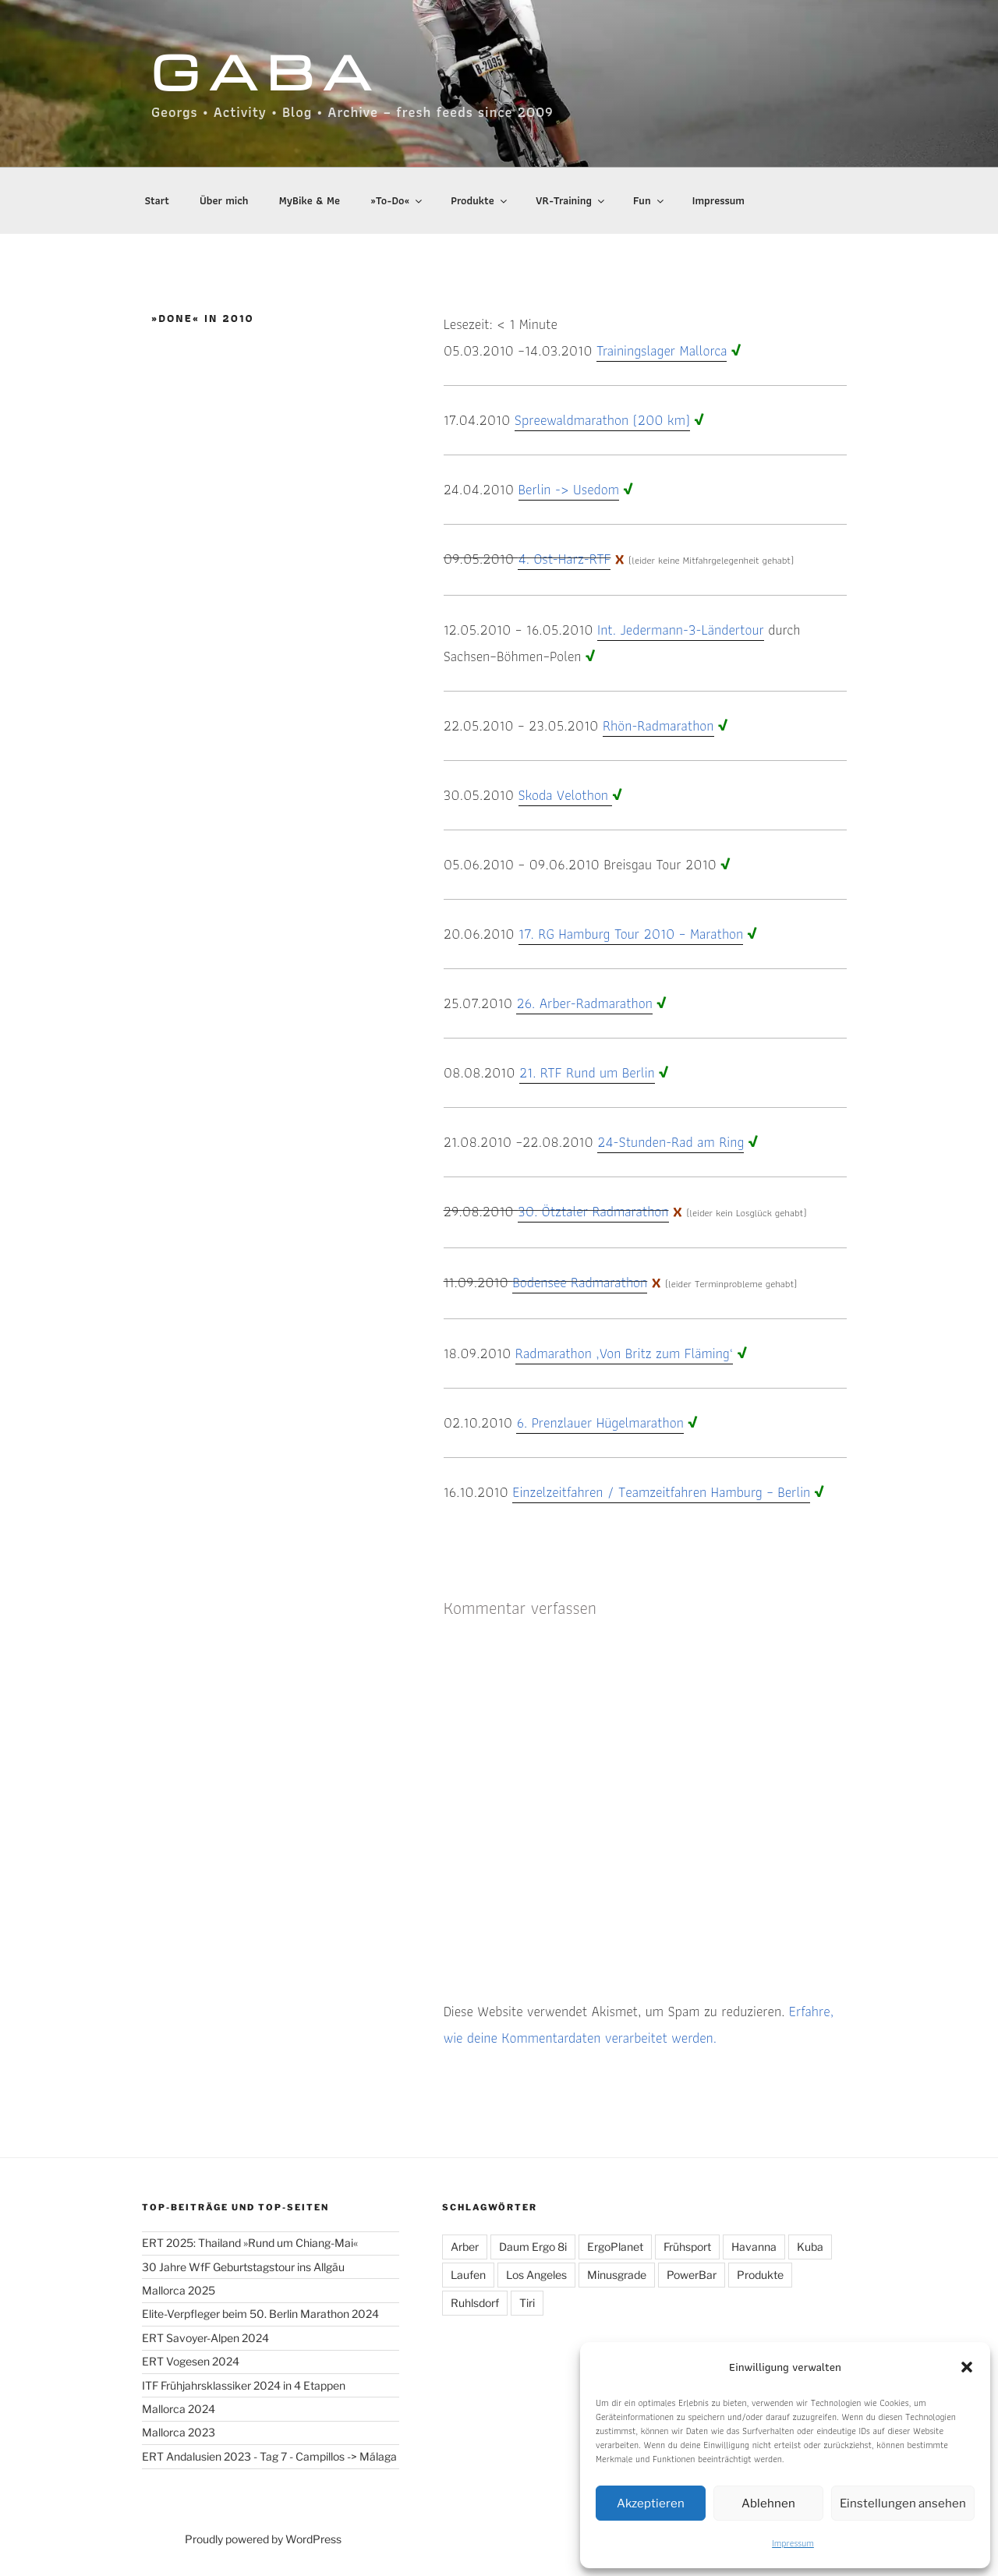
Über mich (224, 200)
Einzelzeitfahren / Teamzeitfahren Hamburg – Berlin (661, 1492)
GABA (265, 70)
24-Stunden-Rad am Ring (670, 1142)
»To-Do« (397, 200)
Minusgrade (616, 2274)
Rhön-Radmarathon (658, 725)
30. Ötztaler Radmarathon (593, 1211)
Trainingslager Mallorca (661, 350)
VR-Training (571, 200)
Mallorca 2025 (178, 2290)
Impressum (793, 2542)
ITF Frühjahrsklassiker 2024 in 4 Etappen (243, 2385)
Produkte (479, 200)
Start (157, 200)
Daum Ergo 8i (533, 2246)
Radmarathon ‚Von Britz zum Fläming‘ (624, 1353)
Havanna (754, 2246)
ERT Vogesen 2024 (190, 2361)
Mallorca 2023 (178, 2432)
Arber (465, 2246)
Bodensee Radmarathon (579, 1282)
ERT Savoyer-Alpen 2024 (205, 2337)
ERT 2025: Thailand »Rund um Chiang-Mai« (250, 2242)
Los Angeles (536, 2274)
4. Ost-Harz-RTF (564, 558)
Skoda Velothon (565, 795)
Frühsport (687, 2246)
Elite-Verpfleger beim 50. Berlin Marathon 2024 (260, 2313)
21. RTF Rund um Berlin (587, 1072)
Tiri (527, 2302)
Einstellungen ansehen (903, 2503)
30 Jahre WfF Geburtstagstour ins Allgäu (243, 2266)
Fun (649, 200)
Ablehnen (768, 2503)
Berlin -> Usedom (568, 489)
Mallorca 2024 (178, 2408)
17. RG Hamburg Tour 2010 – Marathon (630, 933)
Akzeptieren (651, 2503)
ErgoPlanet (615, 2246)
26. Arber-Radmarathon (584, 1003)
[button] (967, 2367)
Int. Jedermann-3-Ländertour (680, 629)
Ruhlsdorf (475, 2302)
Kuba (810, 2246)
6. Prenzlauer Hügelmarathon (599, 1422)
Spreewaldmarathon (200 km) (602, 420)
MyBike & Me (309, 200)
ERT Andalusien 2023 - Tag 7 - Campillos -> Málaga (269, 2456)
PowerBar (692, 2274)
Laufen (468, 2274)
